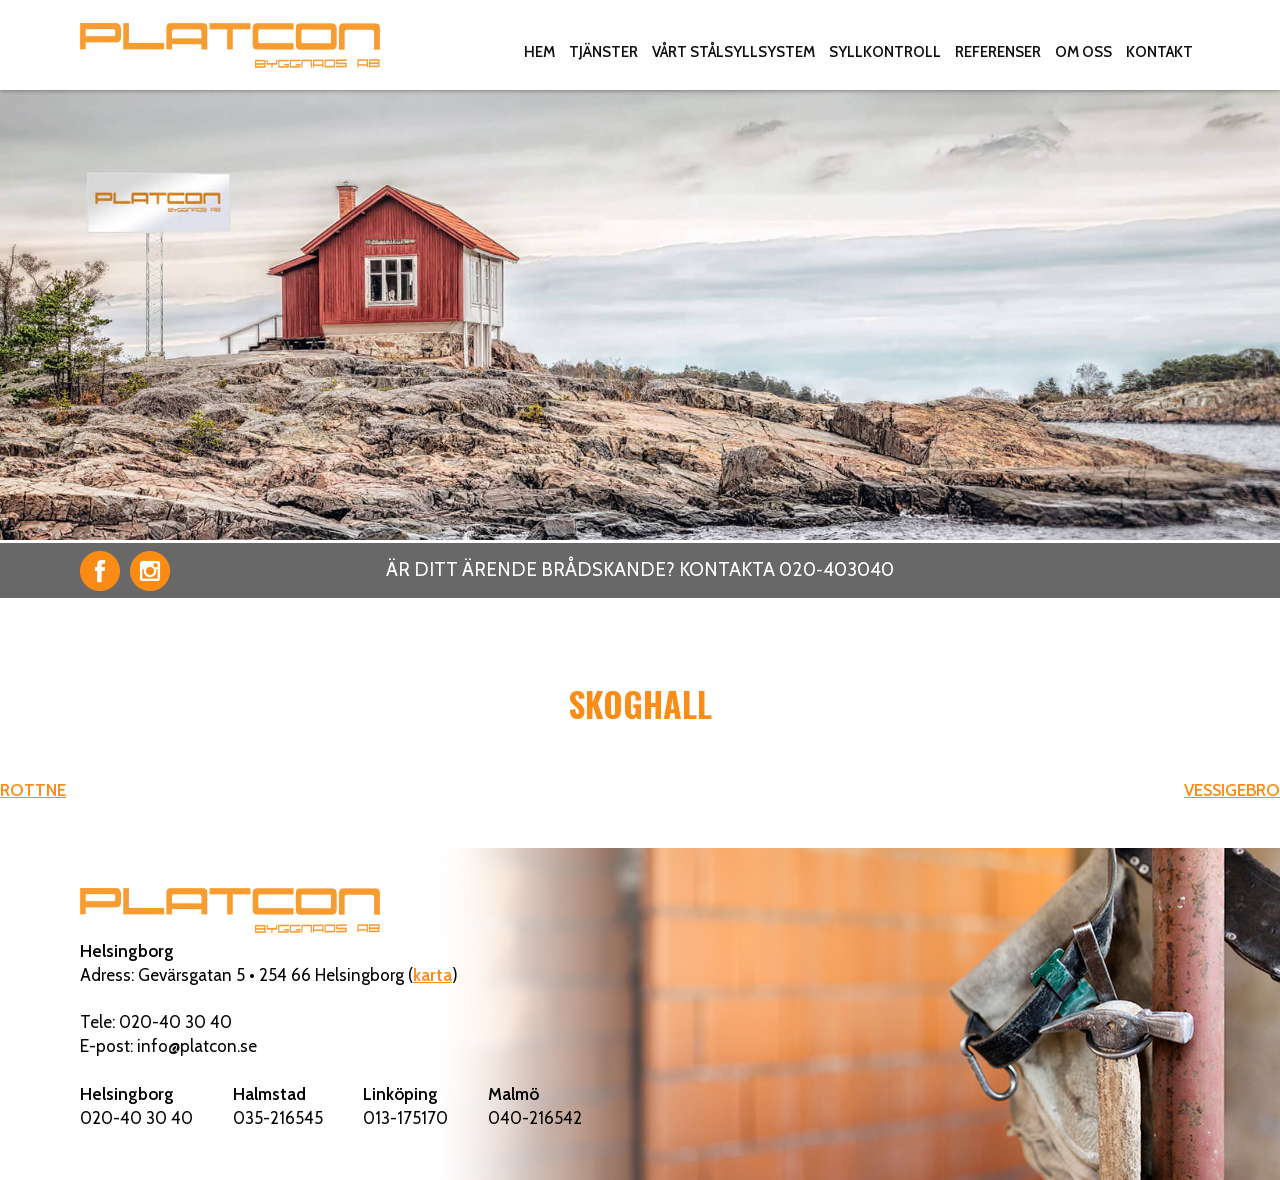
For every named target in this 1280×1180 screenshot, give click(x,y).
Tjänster (603, 52)
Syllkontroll (885, 52)
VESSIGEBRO (1232, 790)
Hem (539, 52)
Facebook (100, 571)
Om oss (1083, 52)
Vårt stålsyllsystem (733, 52)
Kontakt (1159, 52)
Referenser (998, 52)
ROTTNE (33, 790)
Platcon (230, 45)
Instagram (150, 571)
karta (432, 975)
